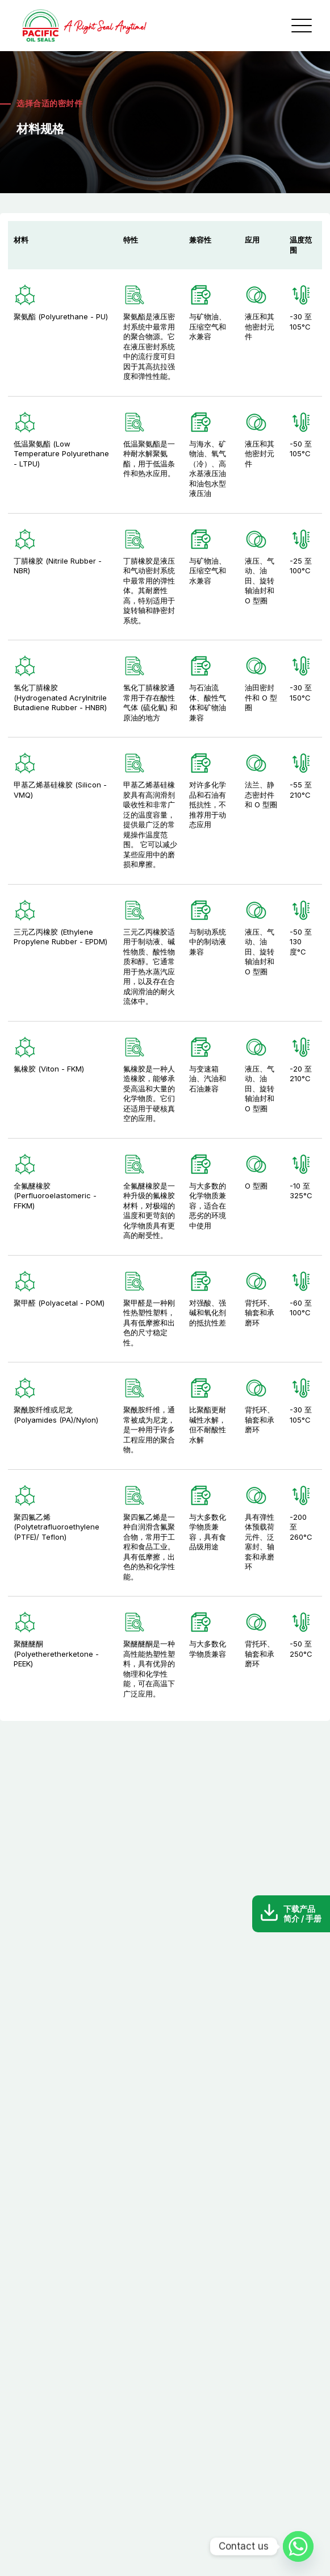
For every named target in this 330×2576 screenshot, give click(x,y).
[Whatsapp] (298, 2546)
